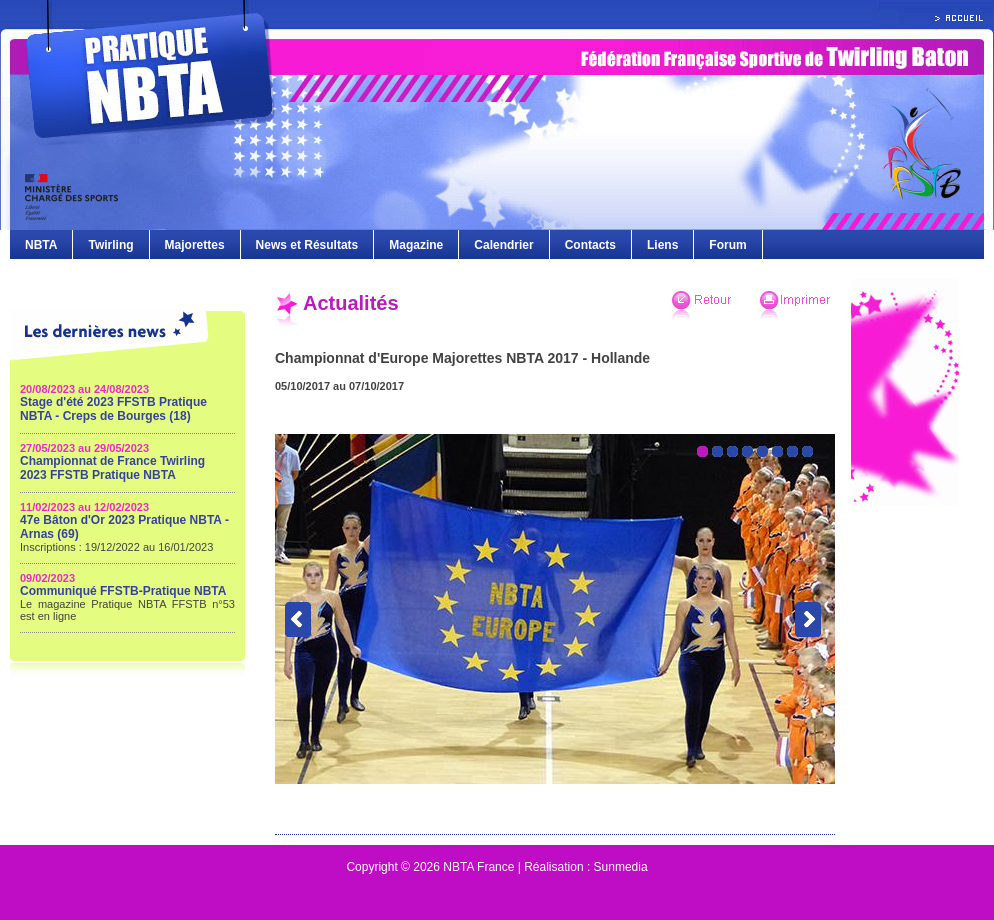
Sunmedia (621, 867)
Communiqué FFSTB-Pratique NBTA (123, 591)
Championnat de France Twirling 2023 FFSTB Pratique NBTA (112, 468)
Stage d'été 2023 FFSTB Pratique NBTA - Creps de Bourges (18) (113, 409)
